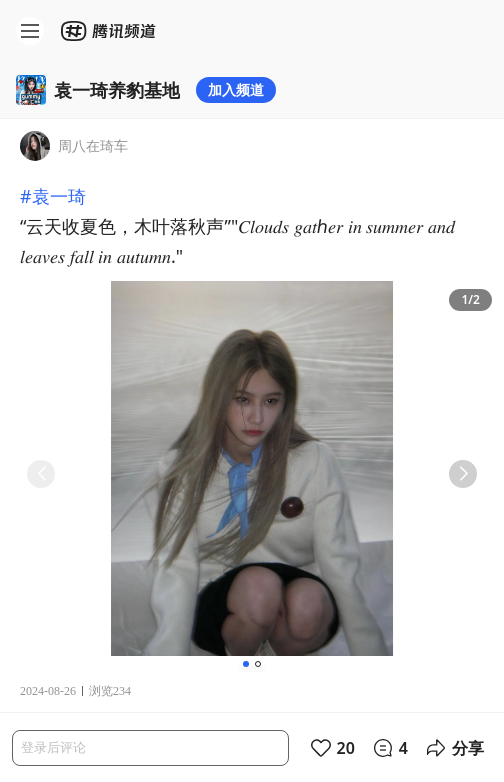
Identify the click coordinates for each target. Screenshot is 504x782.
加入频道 (236, 89)
